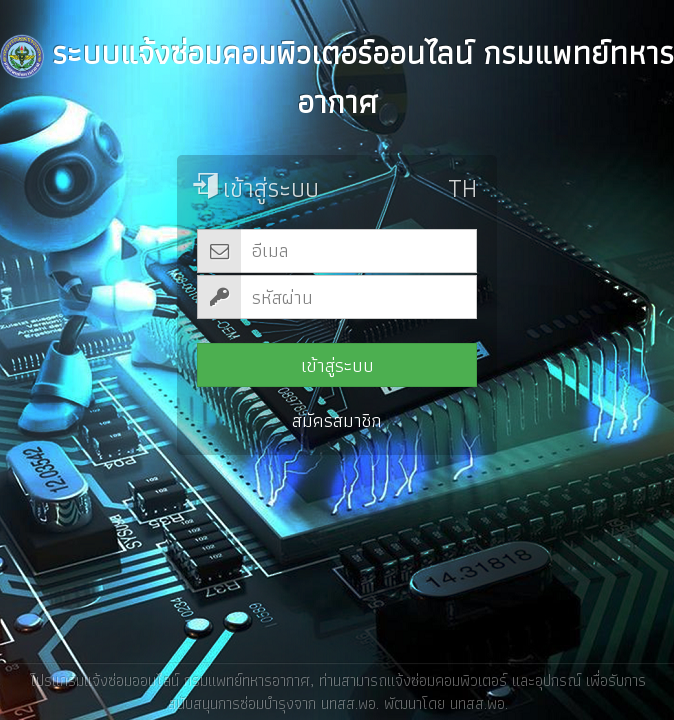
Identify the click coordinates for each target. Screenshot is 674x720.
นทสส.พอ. (478, 702)
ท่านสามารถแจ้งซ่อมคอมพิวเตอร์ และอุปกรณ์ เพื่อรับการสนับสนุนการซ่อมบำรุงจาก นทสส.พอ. (406, 691)
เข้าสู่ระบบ (337, 365)
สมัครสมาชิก (337, 420)
